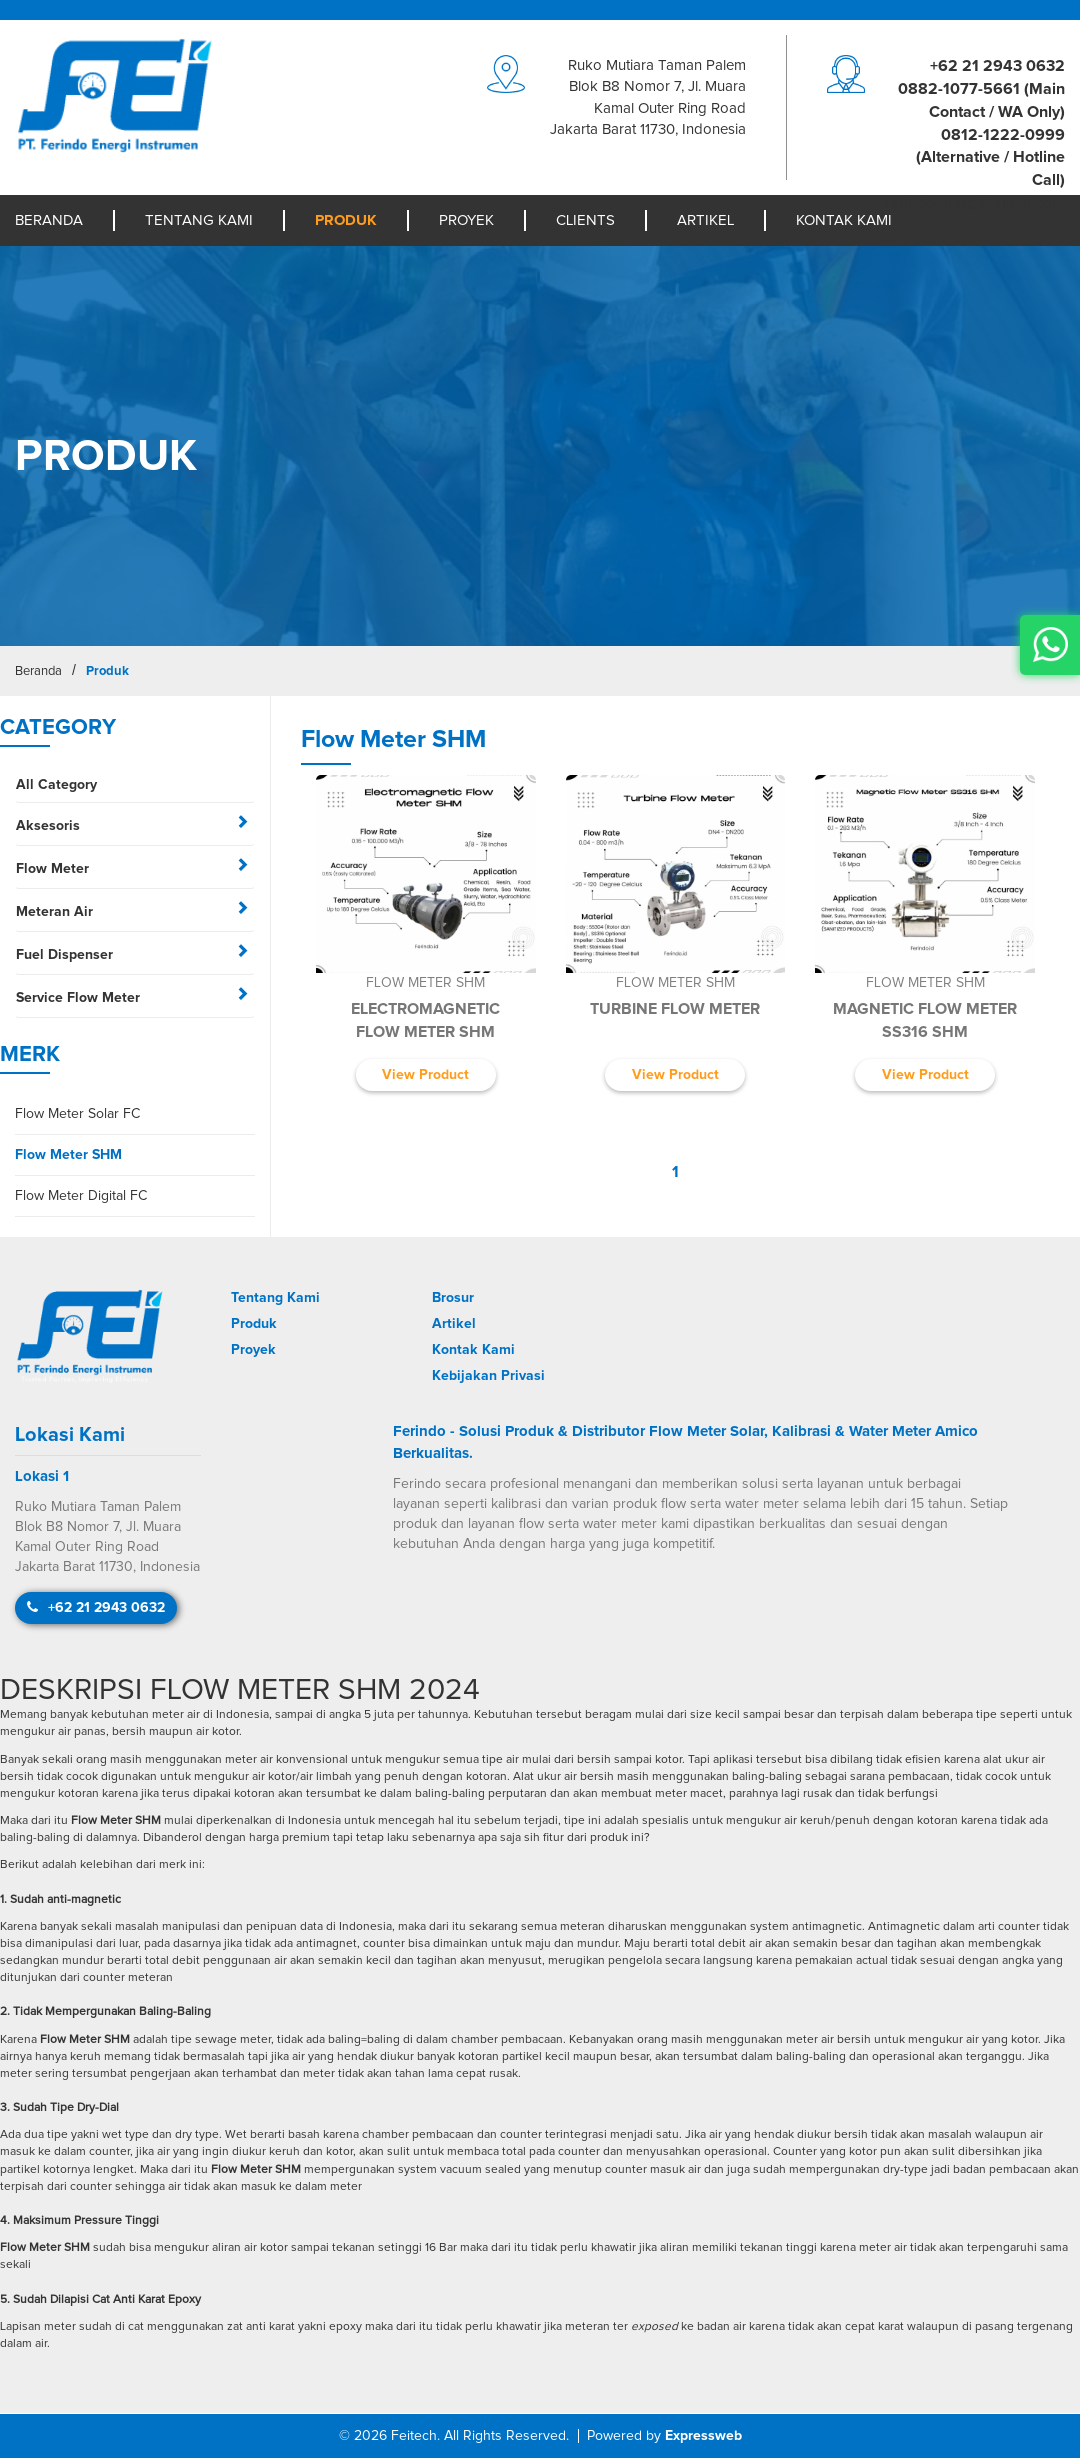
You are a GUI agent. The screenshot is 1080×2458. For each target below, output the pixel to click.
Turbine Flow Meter (675, 1009)
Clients (585, 220)
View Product (425, 1075)
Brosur (453, 1298)
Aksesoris (48, 826)
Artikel (705, 220)
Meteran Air (54, 912)
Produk (346, 220)
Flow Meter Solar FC (77, 1114)
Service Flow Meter (78, 998)
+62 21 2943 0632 (997, 66)
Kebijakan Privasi (488, 1376)
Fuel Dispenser (64, 955)
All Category (56, 785)
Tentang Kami (199, 220)
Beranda (49, 220)
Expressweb (703, 2436)
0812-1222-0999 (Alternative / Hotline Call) (990, 158)
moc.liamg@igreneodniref (975, 203)
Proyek (466, 220)
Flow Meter (52, 869)
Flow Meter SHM (68, 1155)
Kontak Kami (844, 220)
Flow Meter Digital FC (81, 1196)
